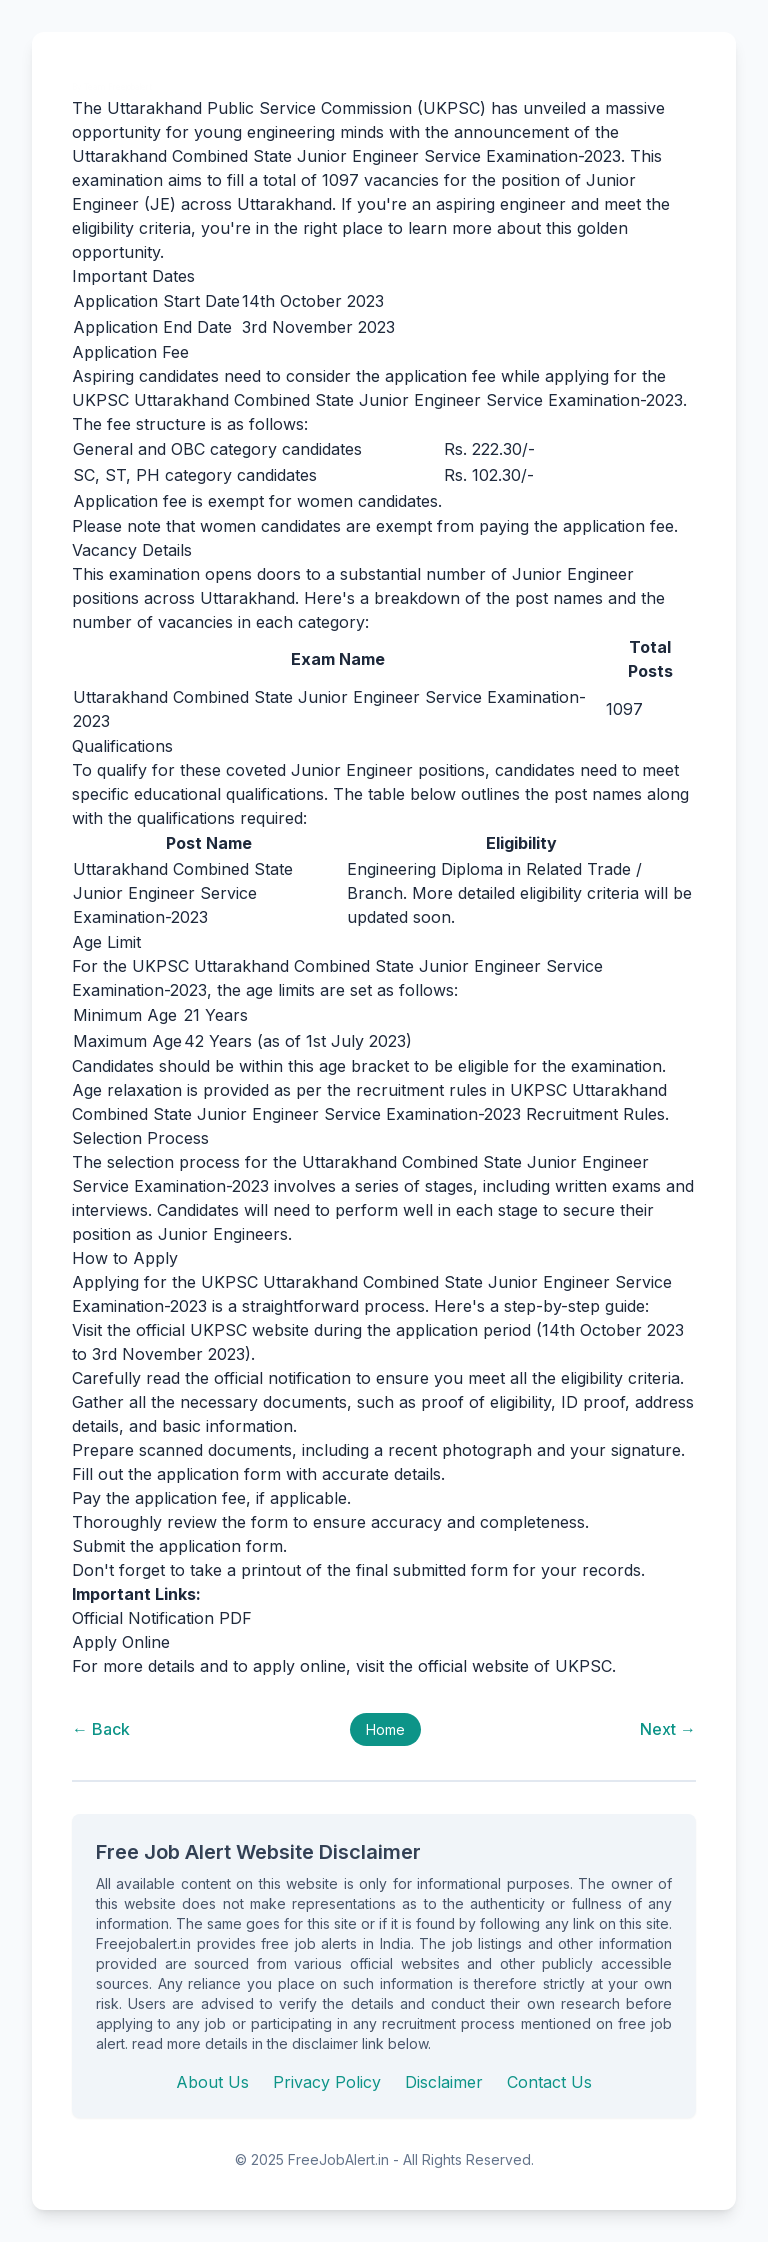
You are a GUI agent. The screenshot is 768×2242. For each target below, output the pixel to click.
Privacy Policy (327, 2082)
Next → (668, 1729)
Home (385, 1729)
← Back (101, 1729)
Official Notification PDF (162, 1618)
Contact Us (549, 2082)
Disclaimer (444, 2082)
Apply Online (121, 1642)
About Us (212, 2082)
